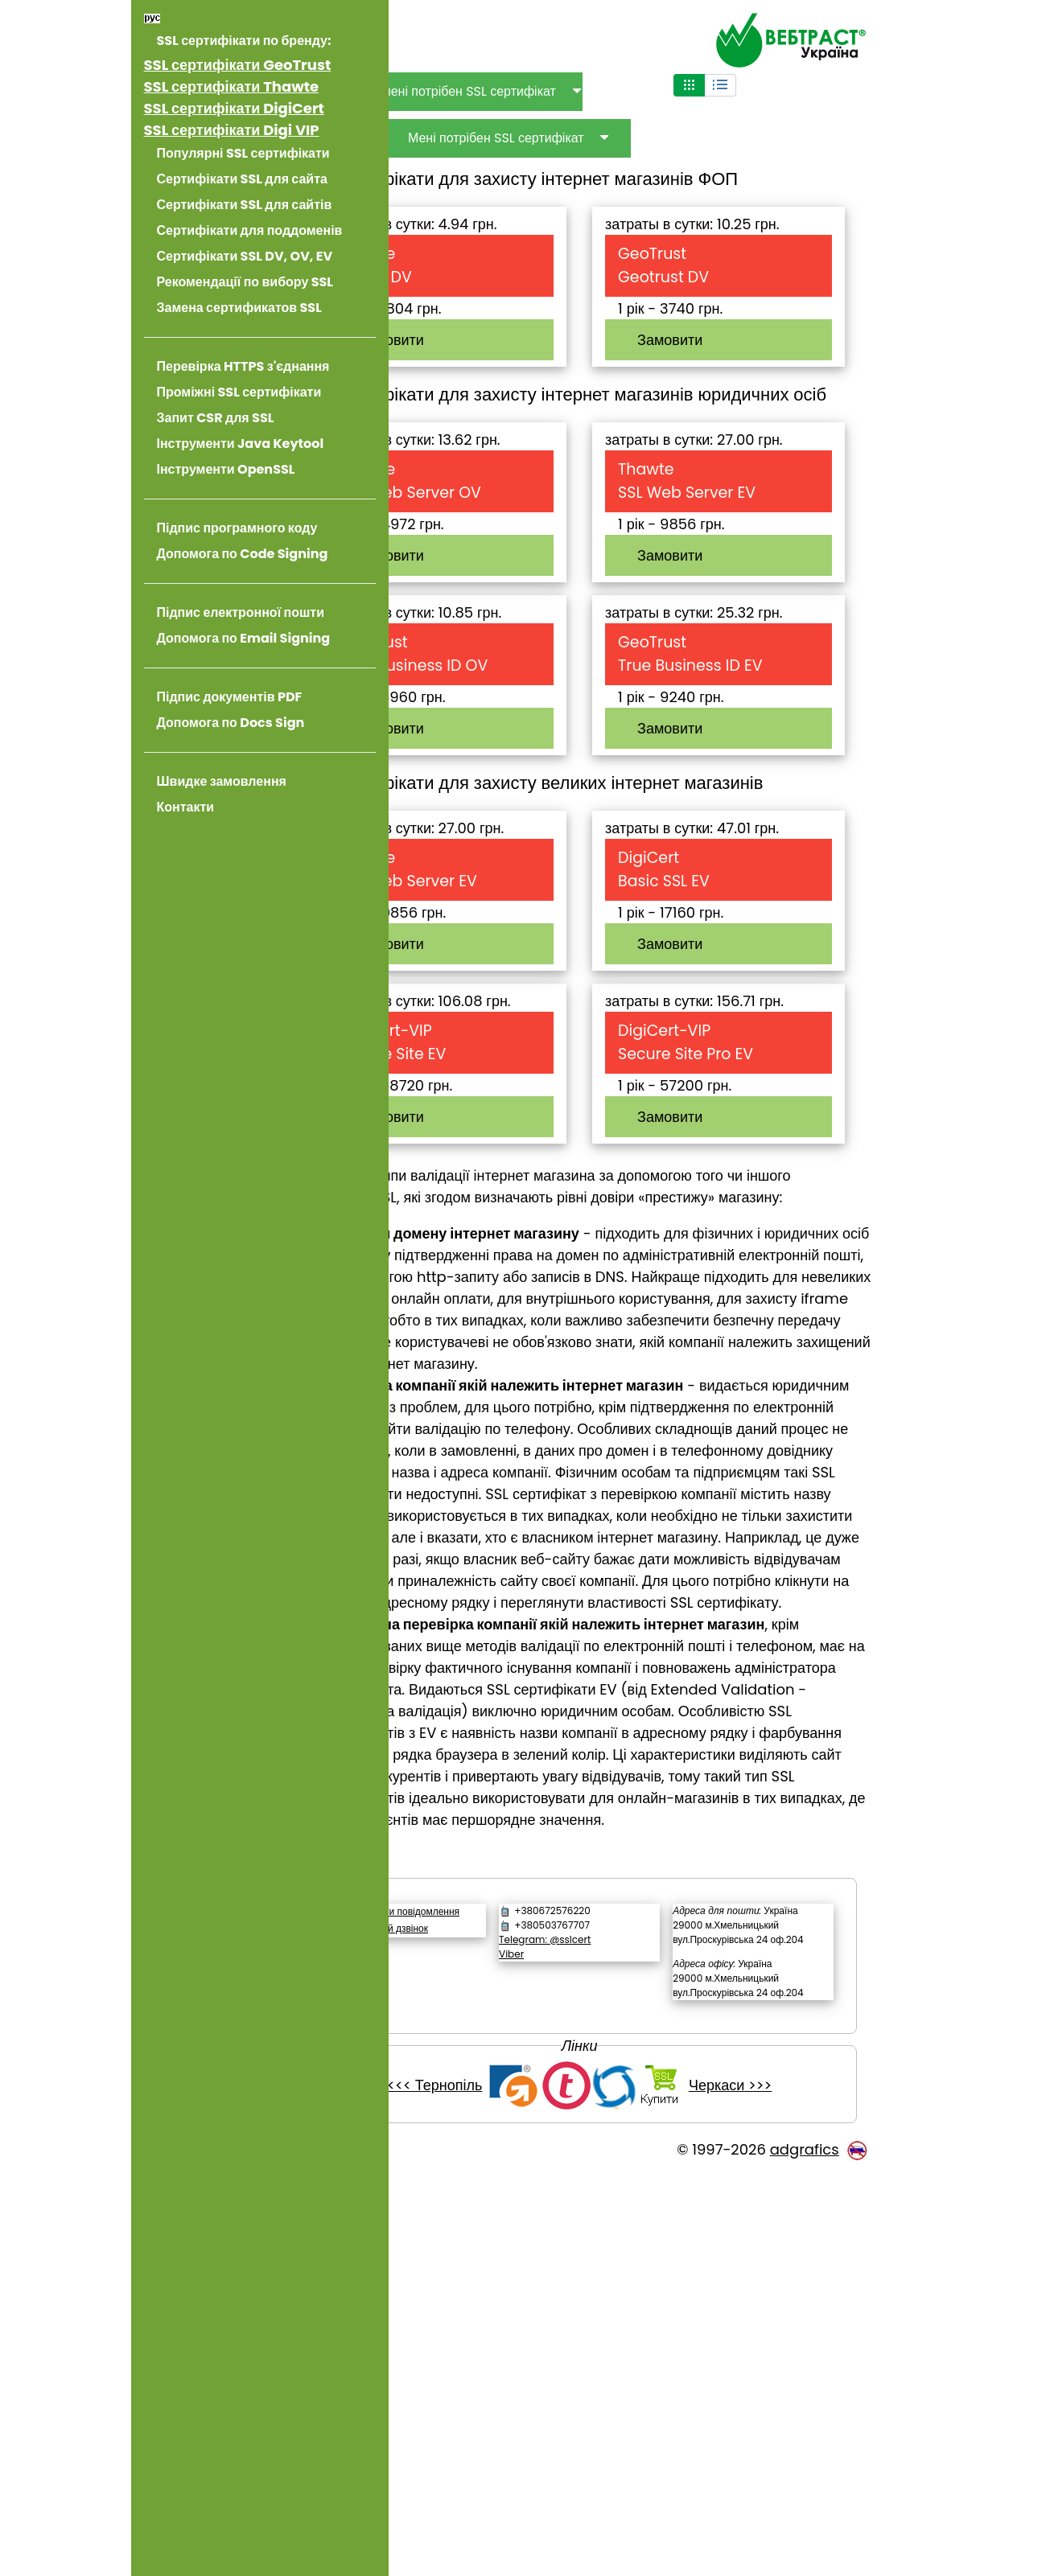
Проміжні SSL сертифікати (239, 392)
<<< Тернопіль (488, 2487)
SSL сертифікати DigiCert (234, 108)
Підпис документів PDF (230, 697)
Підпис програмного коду (237, 528)
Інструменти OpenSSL (226, 469)
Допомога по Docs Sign (231, 722)
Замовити (500, 340)
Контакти (186, 807)
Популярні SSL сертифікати (243, 153)
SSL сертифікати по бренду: (244, 40)
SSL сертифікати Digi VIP (231, 130)
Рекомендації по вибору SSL (245, 282)
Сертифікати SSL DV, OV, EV (245, 256)
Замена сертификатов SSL (239, 307)
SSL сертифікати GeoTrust (237, 65)
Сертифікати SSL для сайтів (244, 204)
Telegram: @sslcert (617, 2297)
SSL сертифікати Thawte (231, 86)
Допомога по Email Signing (244, 638)
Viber (583, 2312)
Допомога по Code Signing (242, 553)
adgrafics (804, 2551)
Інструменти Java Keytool (240, 443)
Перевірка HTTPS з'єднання (243, 366)
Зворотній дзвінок (497, 2301)
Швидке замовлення (221, 781)
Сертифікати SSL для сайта (242, 179)
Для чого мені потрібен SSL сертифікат (550, 91)
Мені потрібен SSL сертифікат (605, 138)
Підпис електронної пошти (240, 612)
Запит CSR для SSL (215, 418)
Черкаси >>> (784, 2487)
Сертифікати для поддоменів (250, 230)
